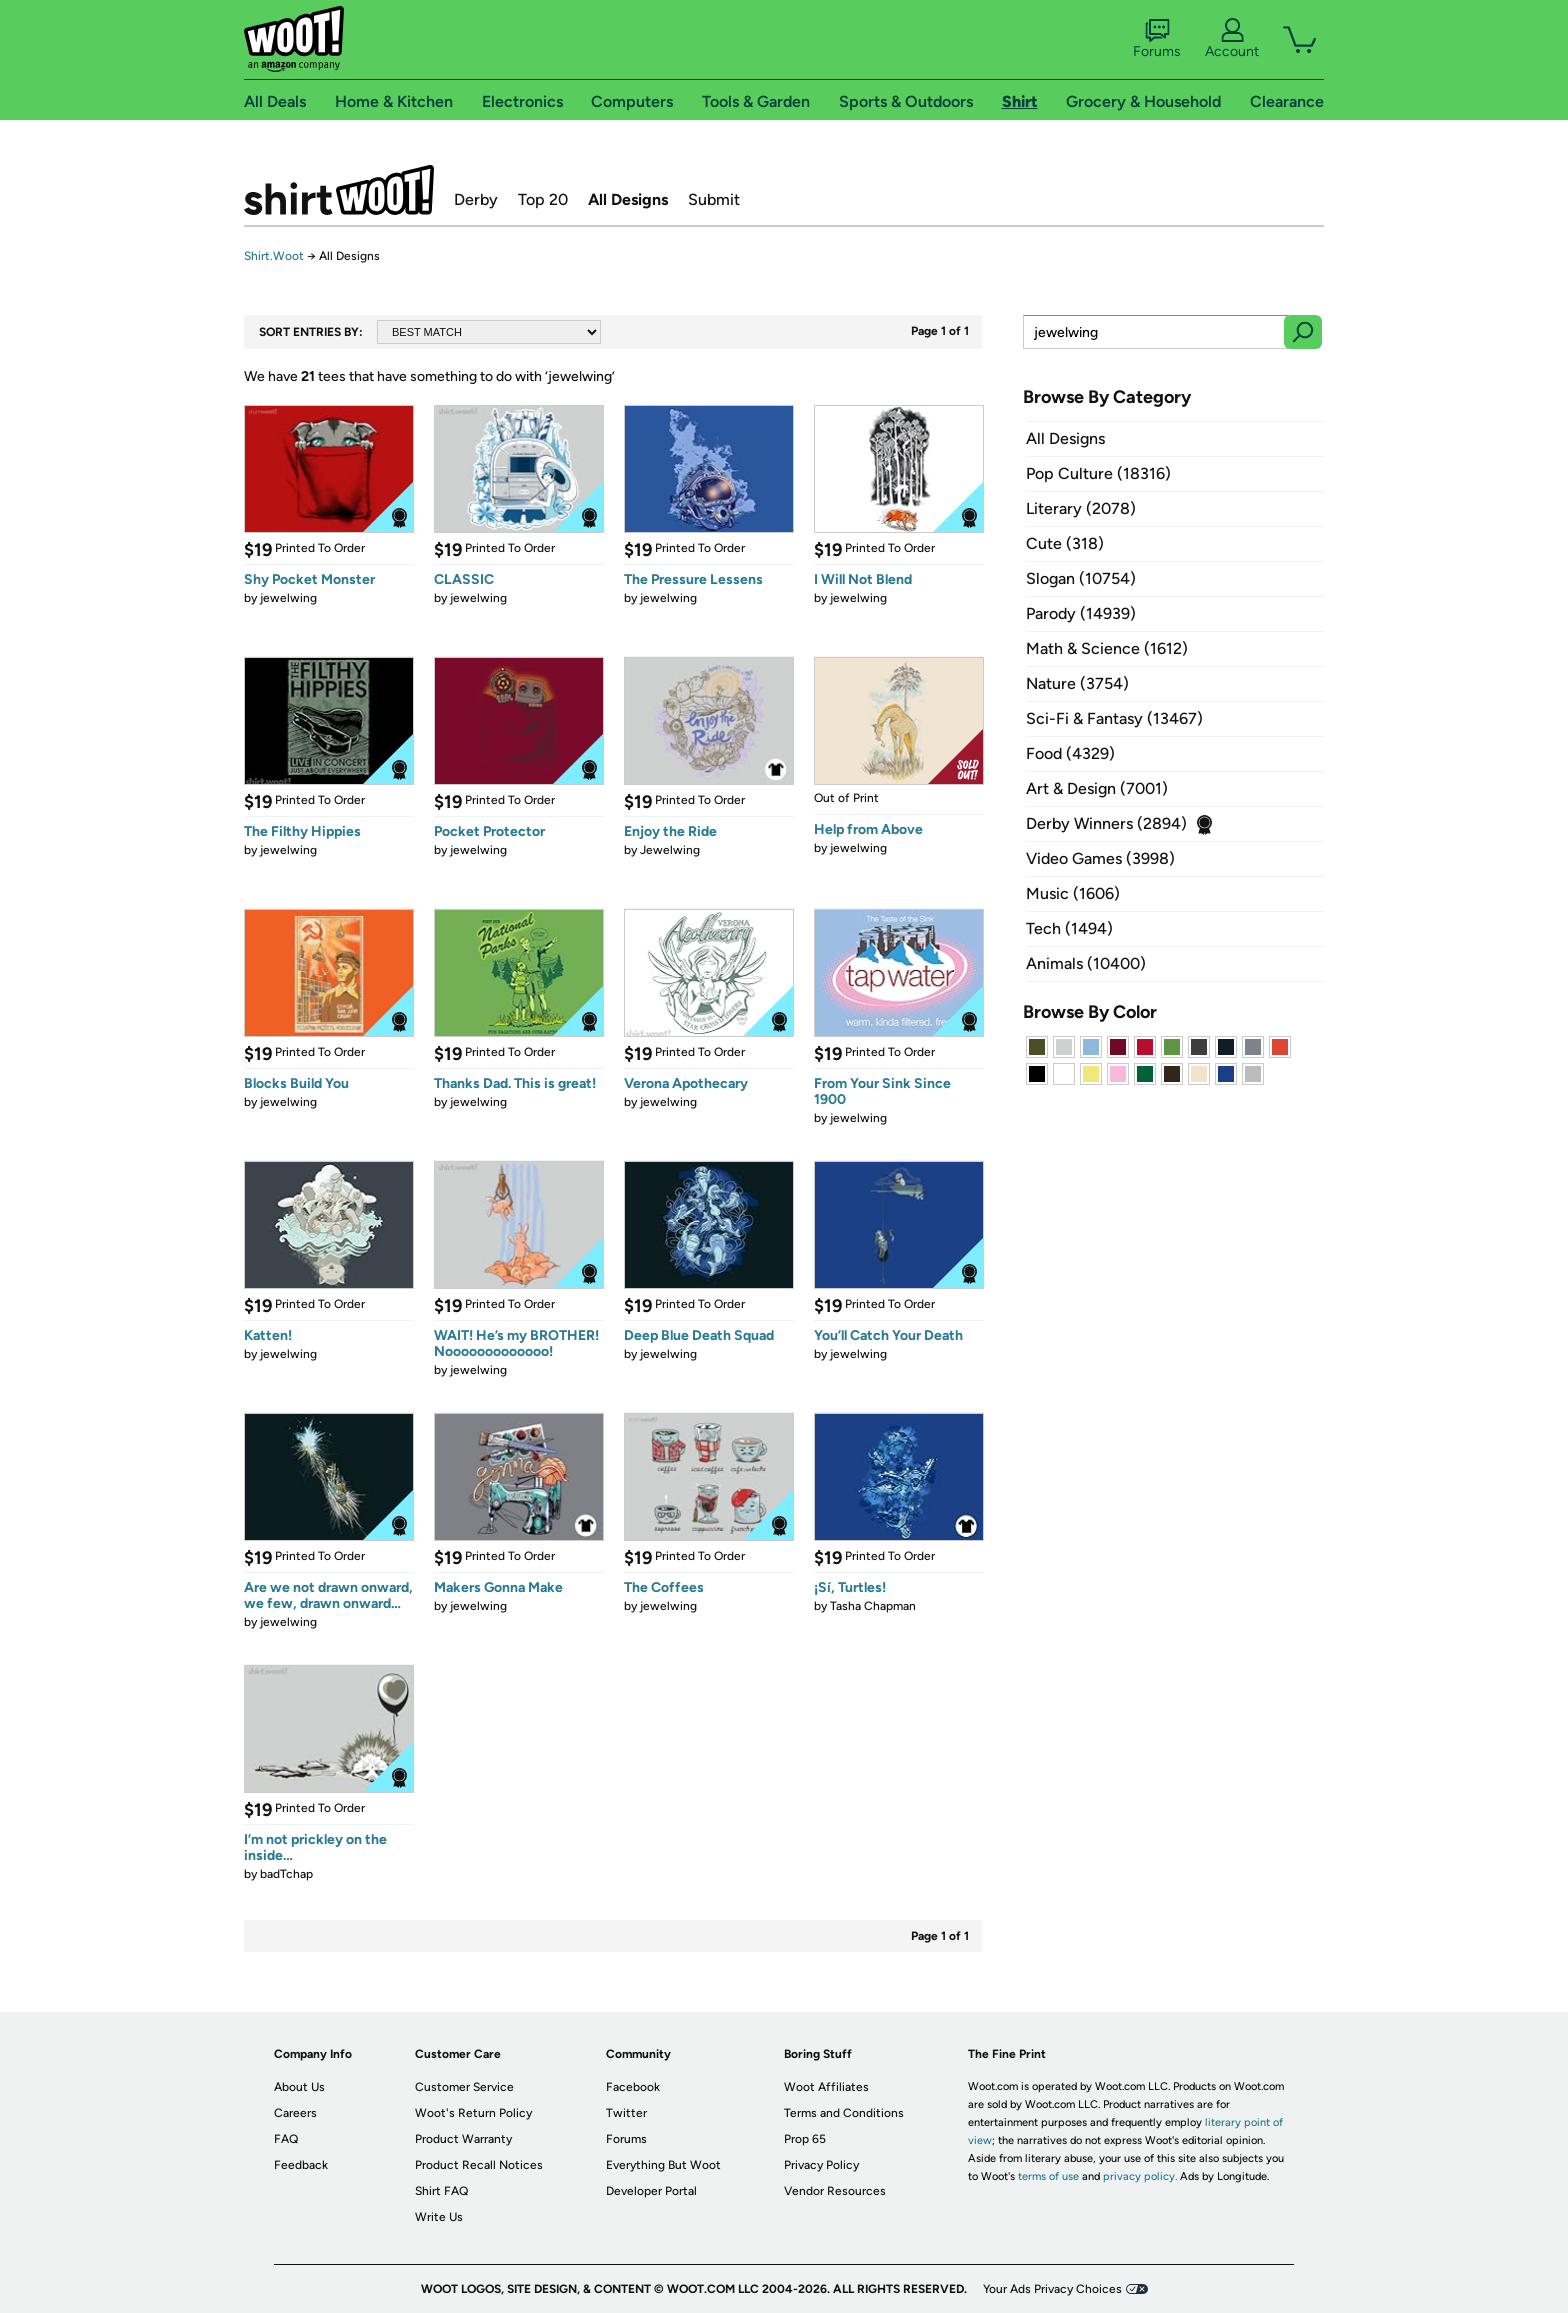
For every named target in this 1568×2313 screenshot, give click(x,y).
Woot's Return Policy (473, 2113)
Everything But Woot (663, 2165)
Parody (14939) (1081, 613)
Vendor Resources (835, 2191)
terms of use (1048, 2176)
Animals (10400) (1086, 963)
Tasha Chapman (873, 1606)
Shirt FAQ (441, 2191)
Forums (1157, 39)
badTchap (286, 1874)
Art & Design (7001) (1097, 788)
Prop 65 (805, 2139)
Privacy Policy (821, 2165)
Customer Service (464, 2087)
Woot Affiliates (826, 2087)
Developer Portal (651, 2191)
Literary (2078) (1081, 508)
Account (1232, 39)
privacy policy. (1140, 2176)
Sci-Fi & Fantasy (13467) (1114, 718)
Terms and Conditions (844, 2113)
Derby (476, 199)
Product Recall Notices (479, 2165)
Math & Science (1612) (1107, 648)
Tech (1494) (1069, 928)
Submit (714, 199)
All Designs (628, 199)
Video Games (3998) (1100, 858)
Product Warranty (463, 2139)
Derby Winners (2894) (1106, 823)
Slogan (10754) (1081, 578)
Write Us (439, 2217)
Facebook (633, 2087)
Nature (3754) (1077, 683)
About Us (299, 2087)
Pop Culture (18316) (1098, 473)
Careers (295, 2113)
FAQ (286, 2139)
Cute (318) (1065, 543)
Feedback (301, 2165)
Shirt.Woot (339, 190)
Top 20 (543, 199)
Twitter (626, 2113)
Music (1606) (1073, 893)
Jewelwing (670, 850)
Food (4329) (1070, 753)
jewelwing (288, 598)
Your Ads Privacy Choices (1052, 2289)
